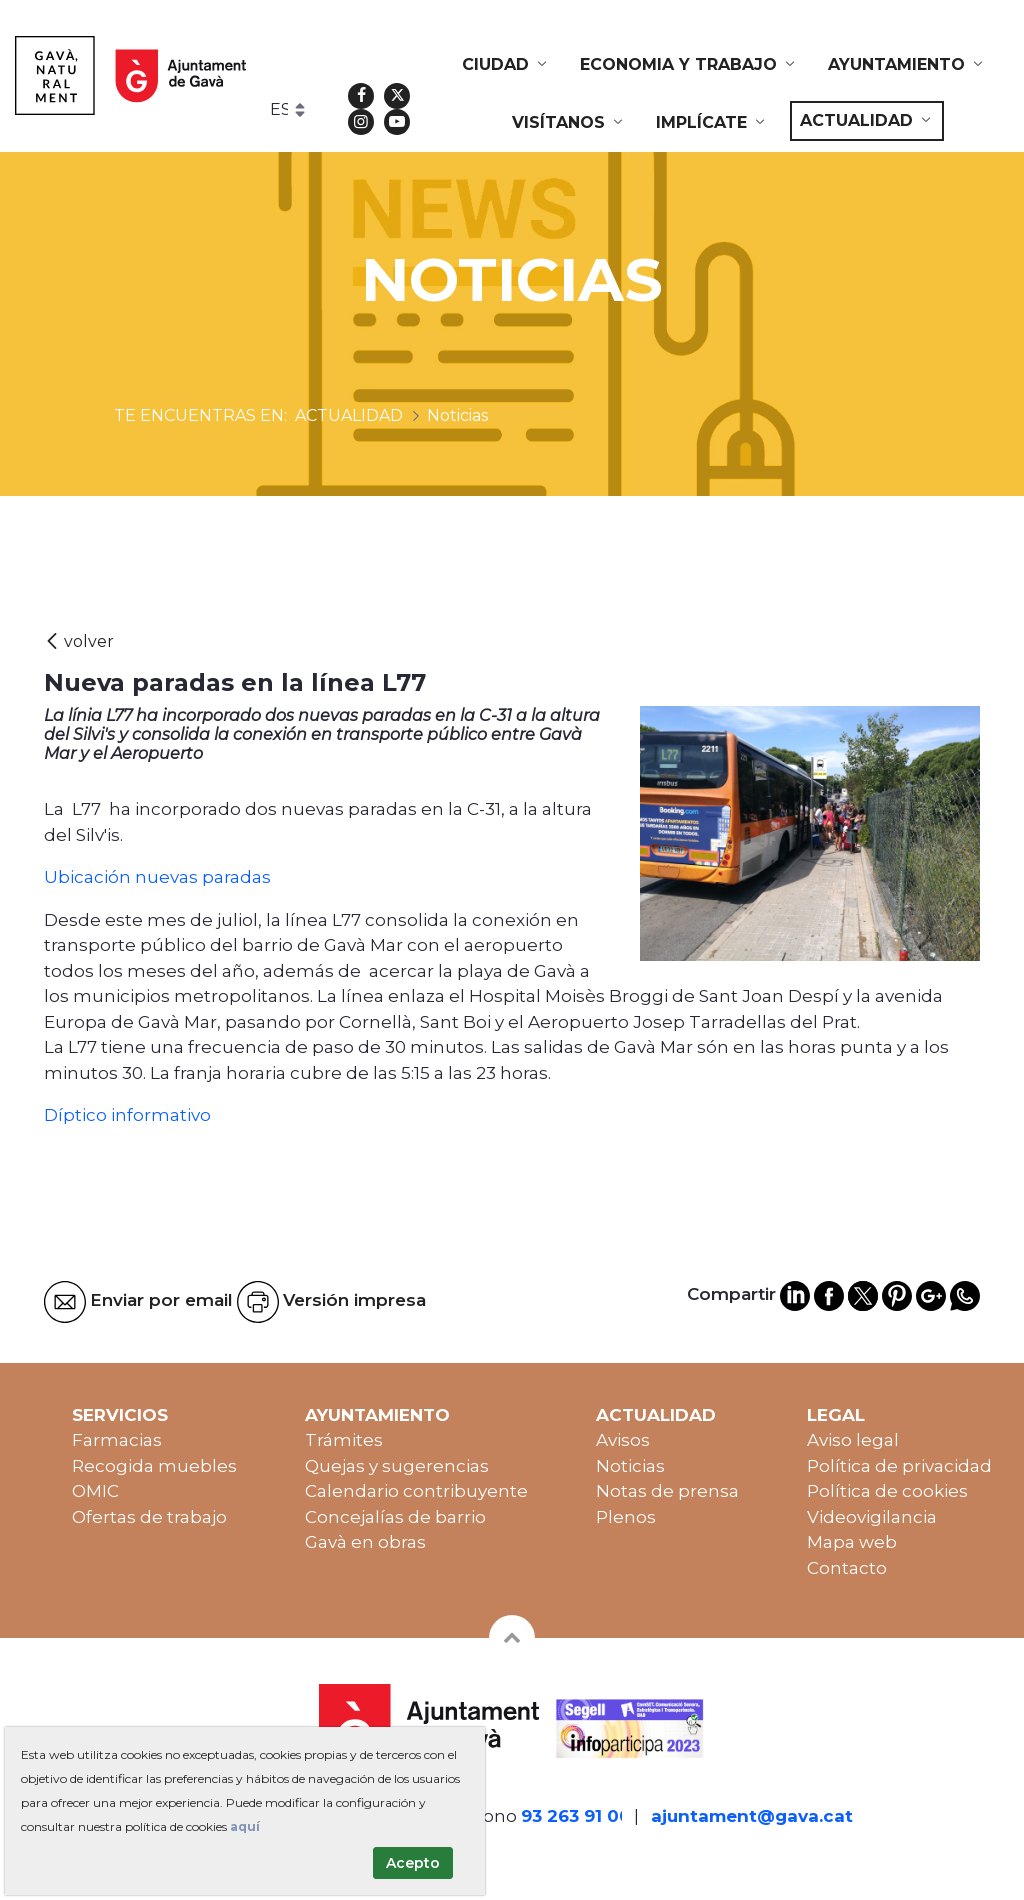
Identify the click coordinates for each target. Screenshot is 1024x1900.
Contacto (847, 1568)
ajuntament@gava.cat (752, 1816)
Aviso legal (853, 1440)
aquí (245, 1826)
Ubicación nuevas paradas (157, 877)
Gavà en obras (365, 1542)
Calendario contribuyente (416, 1491)
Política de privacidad (899, 1466)
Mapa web (852, 1542)
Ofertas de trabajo (149, 1517)
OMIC (95, 1491)
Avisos (623, 1440)
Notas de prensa (667, 1491)
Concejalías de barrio (395, 1517)
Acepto (413, 1863)
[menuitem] (506, 65)
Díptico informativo (127, 1115)
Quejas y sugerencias (397, 1466)
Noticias (630, 1466)
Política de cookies (887, 1491)
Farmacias (117, 1440)
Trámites (344, 1440)
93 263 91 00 (576, 1816)
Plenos (626, 1517)
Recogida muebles (154, 1466)
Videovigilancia (872, 1517)
